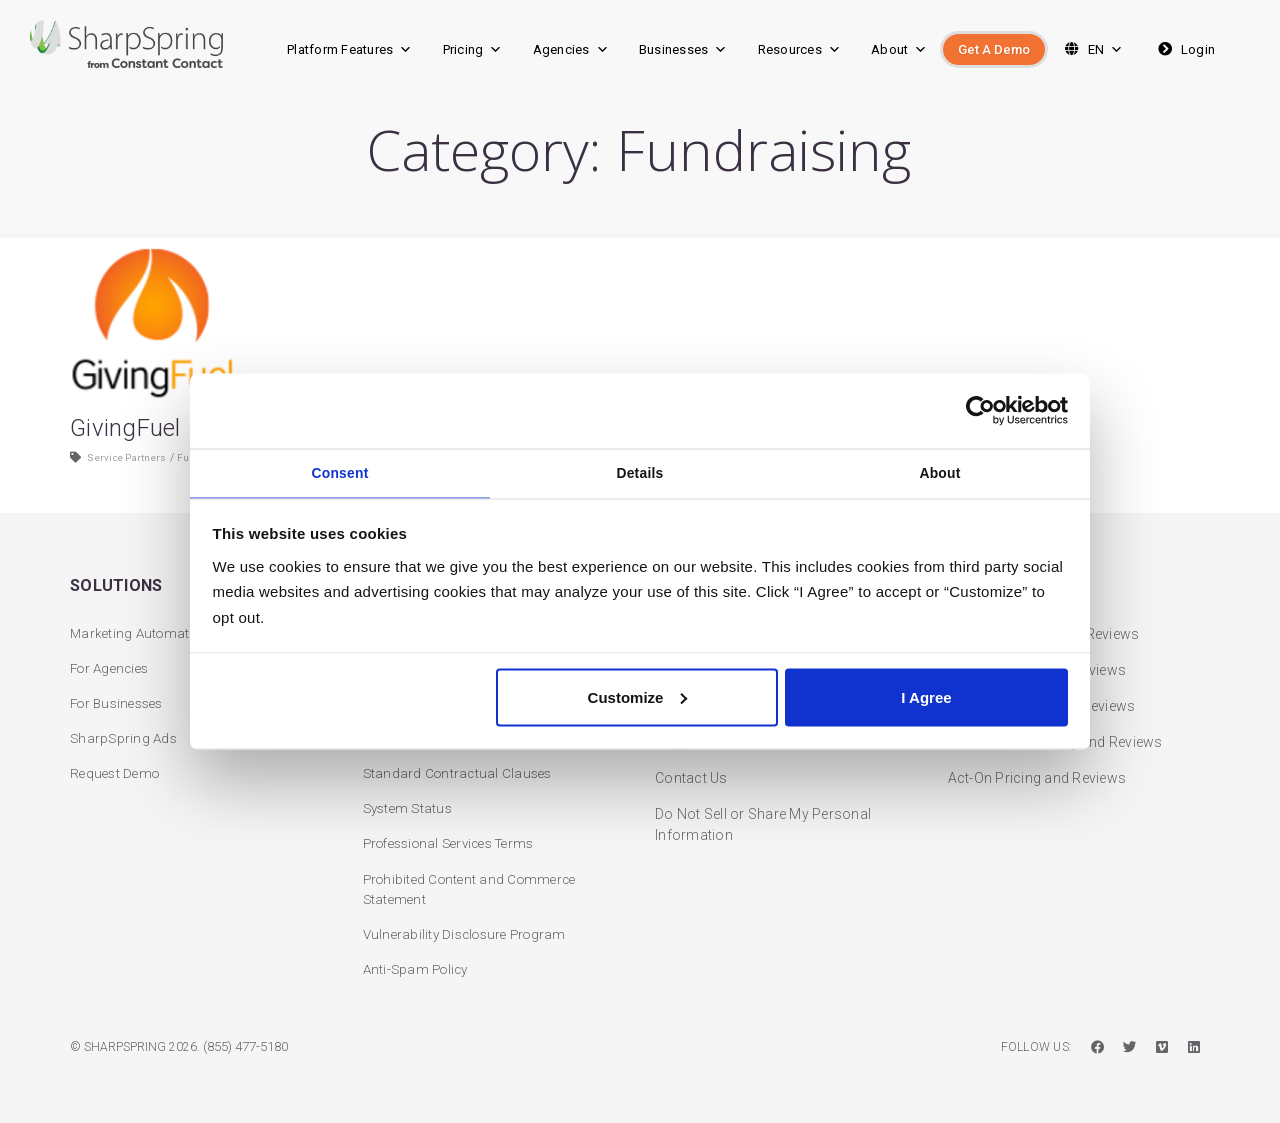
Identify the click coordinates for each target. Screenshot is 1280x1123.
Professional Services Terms (458, 840)
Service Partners (133, 477)
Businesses (683, 49)
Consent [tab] (340, 471)
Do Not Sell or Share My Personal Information (763, 814)
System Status (410, 804)
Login (1184, 49)
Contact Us (691, 768)
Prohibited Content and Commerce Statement (475, 886)
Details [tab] (640, 471)
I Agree (926, 700)
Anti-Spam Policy (419, 969)
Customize (638, 700)
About (899, 49)
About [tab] (940, 471)
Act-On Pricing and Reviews (1037, 768)
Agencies (571, 49)
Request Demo (117, 768)
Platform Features (350, 49)
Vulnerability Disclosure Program (470, 933)
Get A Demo (994, 49)
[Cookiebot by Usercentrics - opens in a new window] (980, 408)
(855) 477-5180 (251, 1047)
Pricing (473, 49)
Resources (800, 49)
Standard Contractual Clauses (461, 768)
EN (1091, 49)
